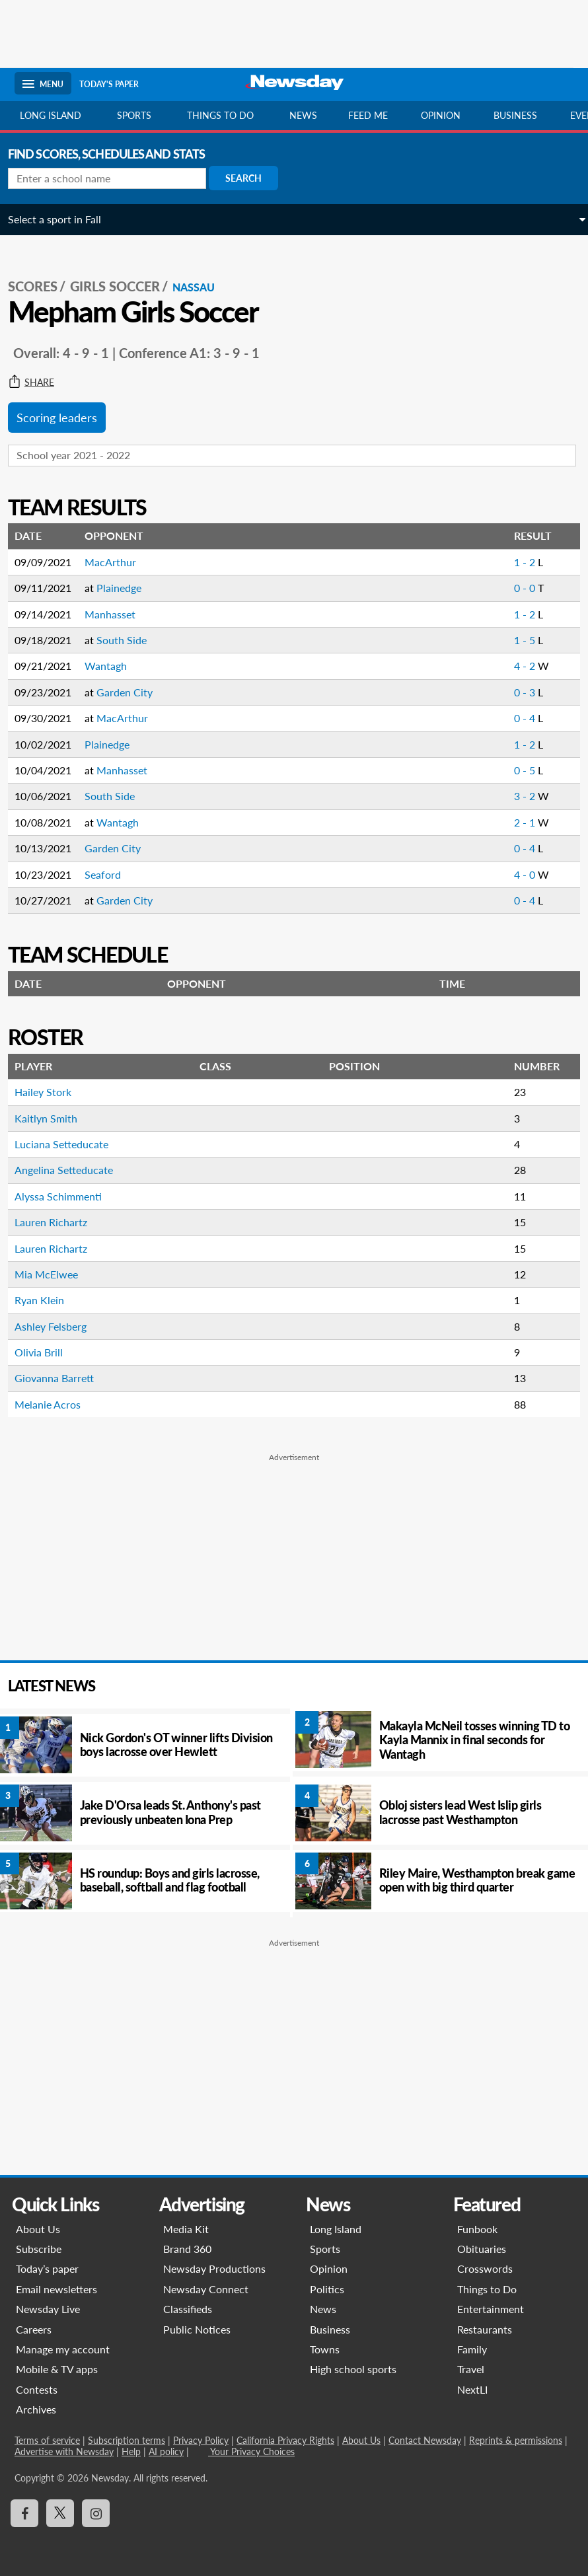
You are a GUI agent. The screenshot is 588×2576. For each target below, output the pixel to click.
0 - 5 (519, 770)
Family (472, 2349)
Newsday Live (48, 2308)
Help (131, 2451)
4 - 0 (519, 874)
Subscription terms (126, 2440)
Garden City (131, 692)
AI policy (166, 2451)
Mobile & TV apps (57, 2369)
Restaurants (484, 2329)
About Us (38, 2229)
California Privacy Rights (285, 2440)
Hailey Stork (49, 1092)
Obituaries (481, 2248)
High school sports (353, 2369)
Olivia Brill (45, 1352)
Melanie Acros (54, 1404)
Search (250, 178)
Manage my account (63, 2349)
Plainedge (125, 587)
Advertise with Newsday (64, 2451)
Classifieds (187, 2308)
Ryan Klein (46, 1300)
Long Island (50, 115)
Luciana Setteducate (68, 1144)
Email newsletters (56, 2289)
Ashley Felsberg (57, 1326)
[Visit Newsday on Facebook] (24, 2513)
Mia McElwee (53, 1274)
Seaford (109, 874)
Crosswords (485, 2268)
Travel (470, 2369)
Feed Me (368, 115)
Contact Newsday (424, 2440)
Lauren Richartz (57, 1222)
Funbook (477, 2229)
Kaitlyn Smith (52, 1118)
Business (515, 115)
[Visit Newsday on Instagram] (96, 2513)
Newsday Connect (205, 2289)
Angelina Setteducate (70, 1169)
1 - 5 (519, 640)
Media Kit (186, 2229)
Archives (36, 2409)
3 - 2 (519, 796)
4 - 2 (519, 665)
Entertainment (490, 2308)
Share (38, 382)
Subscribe (38, 2248)
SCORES (39, 286)
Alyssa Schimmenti (64, 1196)
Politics (327, 2289)
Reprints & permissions (515, 2440)
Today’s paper (47, 2268)
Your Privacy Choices (251, 2451)
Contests (36, 2389)
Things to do (220, 115)
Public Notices (197, 2329)
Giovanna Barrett (60, 1378)
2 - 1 (519, 822)
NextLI (472, 2389)
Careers (34, 2329)
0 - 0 (519, 587)
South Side (128, 640)
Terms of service (47, 2440)
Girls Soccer (121, 286)
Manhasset (116, 614)
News (303, 115)
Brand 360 (187, 2248)
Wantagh (112, 665)
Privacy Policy (201, 2440)
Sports (134, 115)
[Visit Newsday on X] (60, 2513)
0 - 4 (519, 718)
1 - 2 (519, 562)
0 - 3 (519, 692)
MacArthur (117, 562)
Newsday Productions (214, 2268)
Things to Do (487, 2289)
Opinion (440, 115)
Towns (325, 2349)
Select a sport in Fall (61, 219)
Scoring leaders (63, 417)
